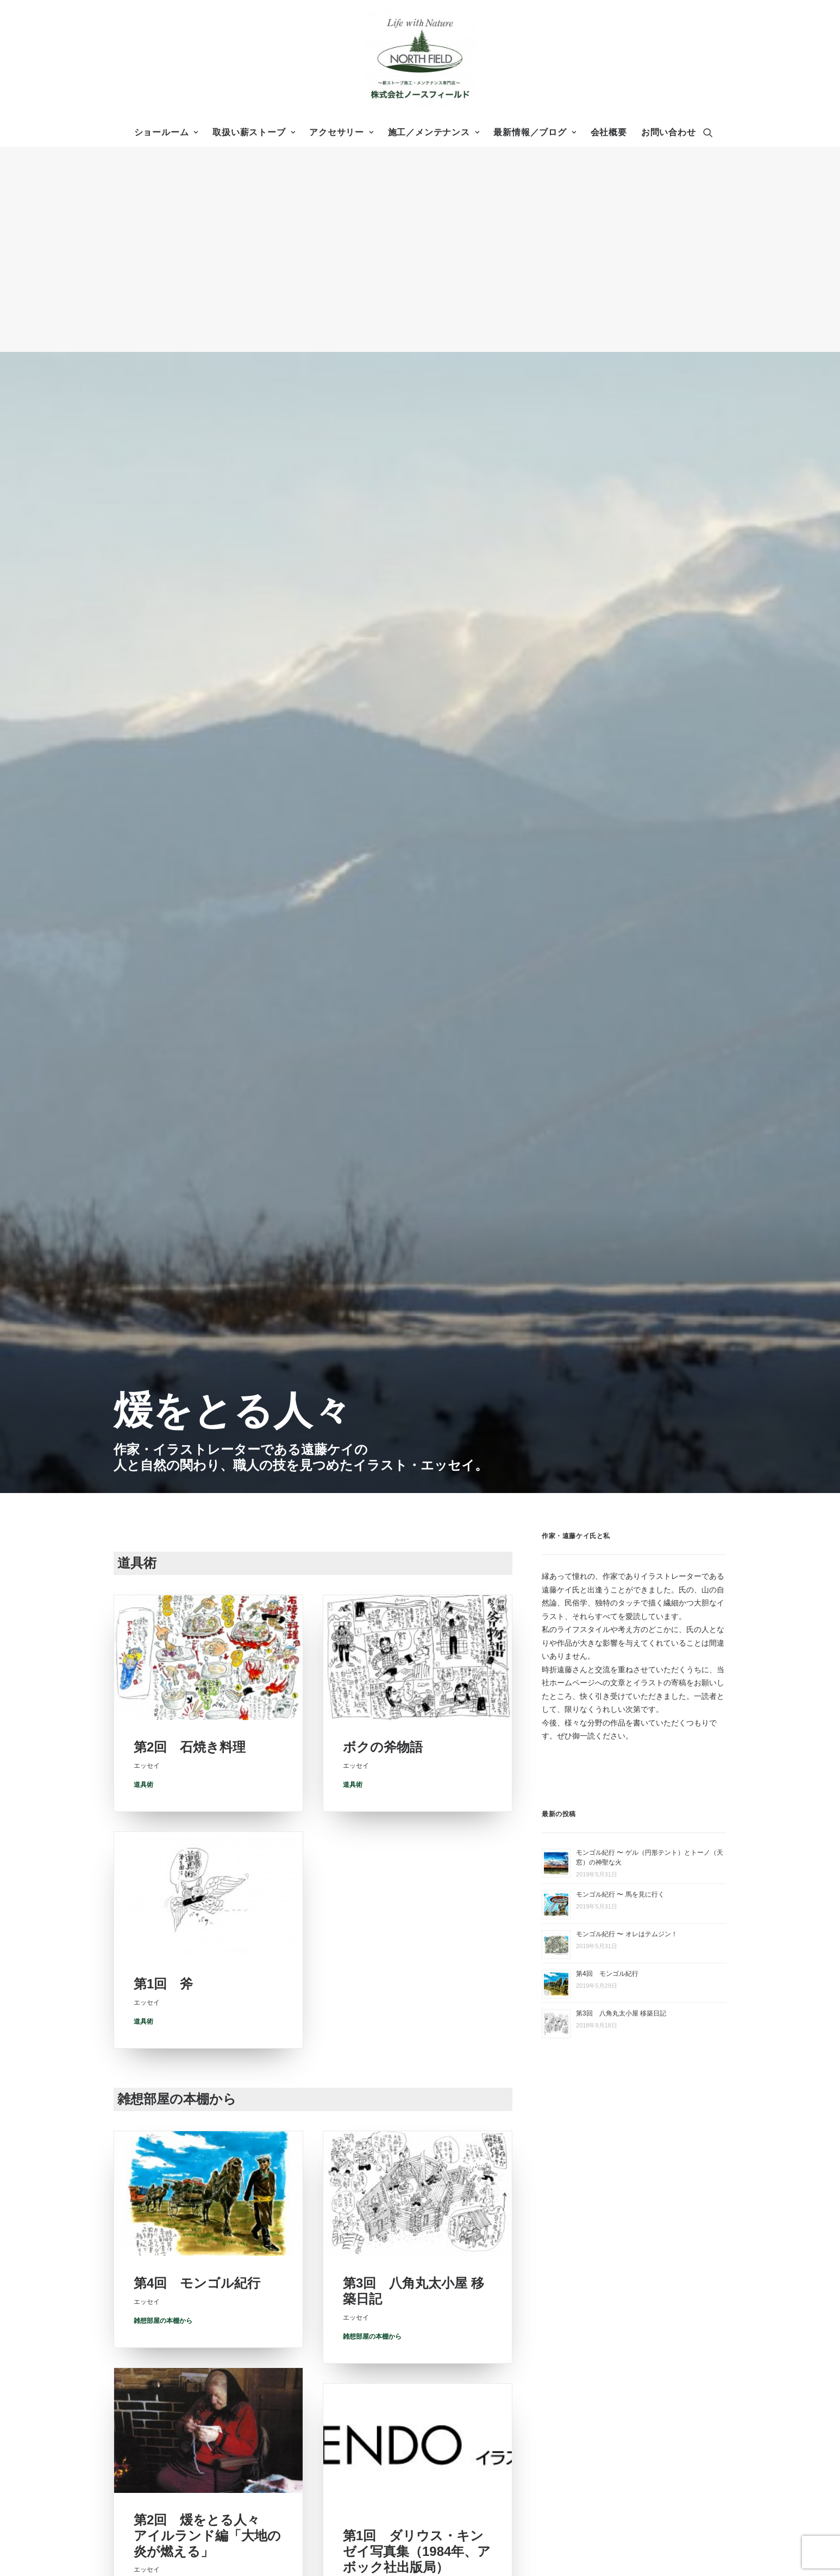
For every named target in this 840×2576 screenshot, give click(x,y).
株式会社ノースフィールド (385, 2308)
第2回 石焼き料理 (190, 727)
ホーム (546, 2217)
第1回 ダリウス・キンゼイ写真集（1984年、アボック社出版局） (417, 1568)
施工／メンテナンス (434, 132)
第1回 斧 (163, 984)
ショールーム (166, 132)
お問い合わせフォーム (188, 2394)
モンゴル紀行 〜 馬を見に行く (620, 858)
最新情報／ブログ (534, 132)
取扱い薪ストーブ (253, 132)
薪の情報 (565, 2442)
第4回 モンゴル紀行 (197, 1263)
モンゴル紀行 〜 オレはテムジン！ (627, 898)
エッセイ (565, 2469)
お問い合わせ (668, 132)
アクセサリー (341, 132)
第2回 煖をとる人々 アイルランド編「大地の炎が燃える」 (207, 1536)
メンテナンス (572, 2393)
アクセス (565, 2330)
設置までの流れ (576, 2379)
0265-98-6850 (377, 2251)
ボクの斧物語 (383, 732)
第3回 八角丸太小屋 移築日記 (621, 977)
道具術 (143, 765)
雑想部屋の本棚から (163, 1301)
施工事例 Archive (579, 2365)
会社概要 (609, 132)
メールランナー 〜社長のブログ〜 (608, 2456)
